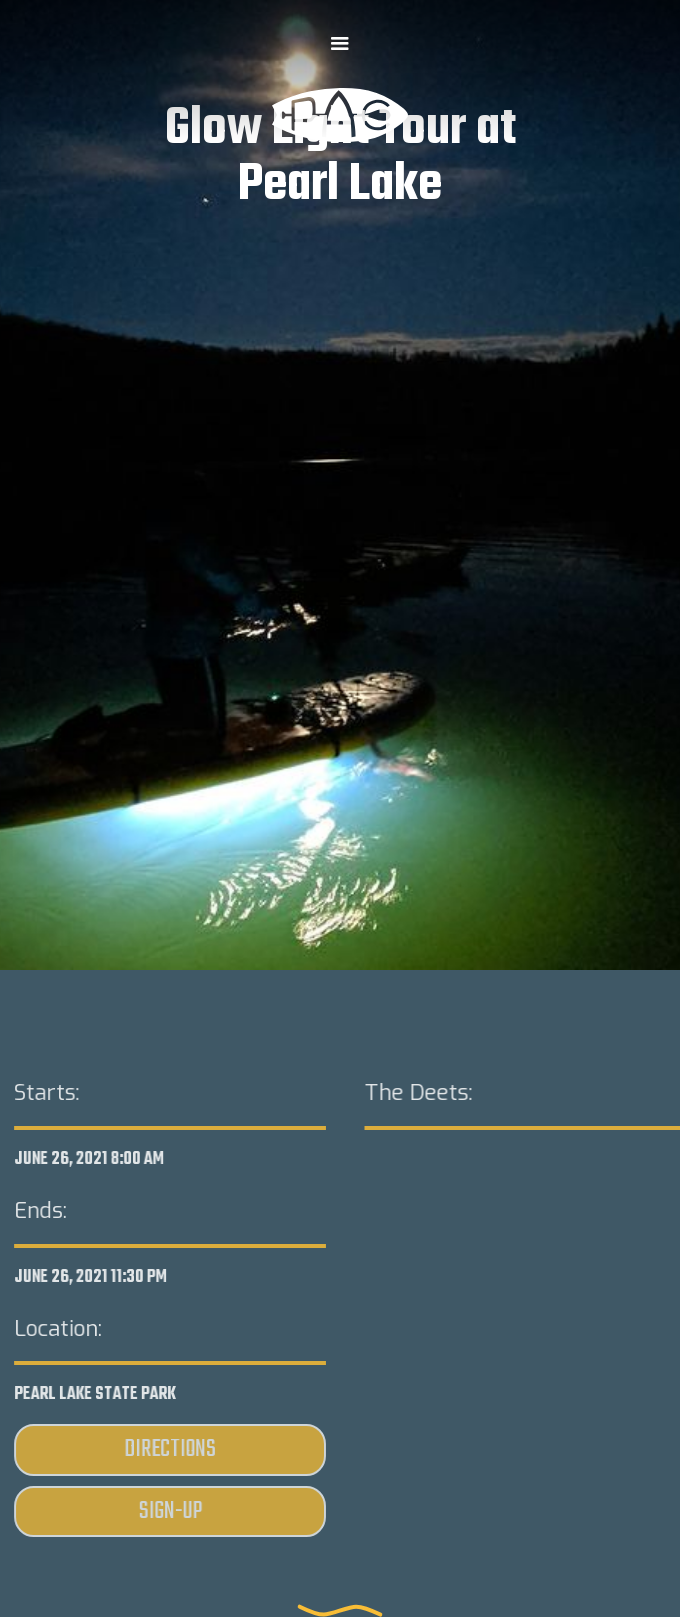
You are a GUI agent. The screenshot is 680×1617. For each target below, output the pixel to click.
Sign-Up (169, 1511)
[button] (340, 44)
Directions (170, 1450)
